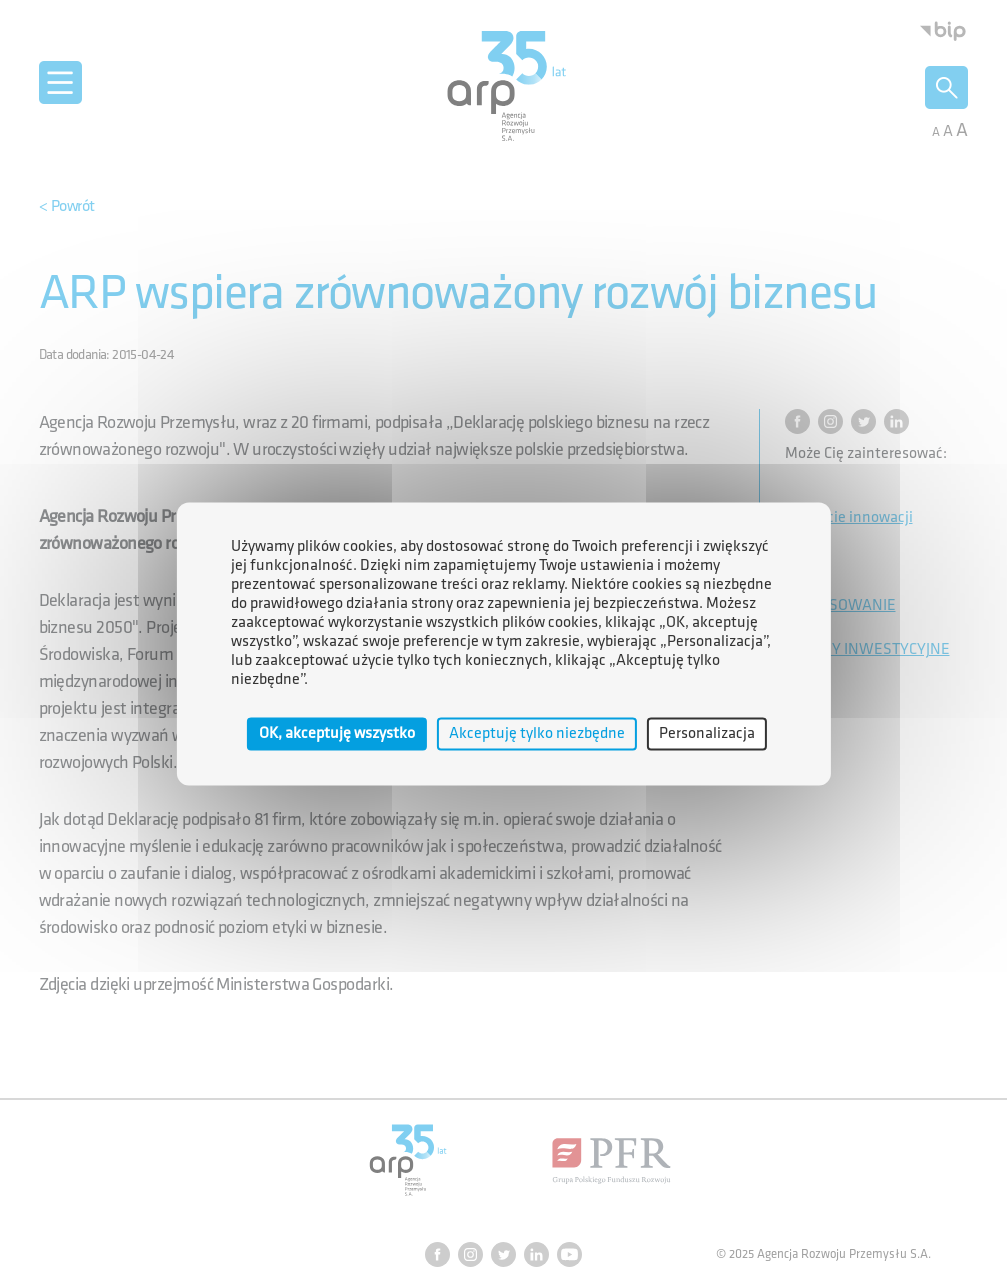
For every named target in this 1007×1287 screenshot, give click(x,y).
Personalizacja (707, 733)
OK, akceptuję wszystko (337, 733)
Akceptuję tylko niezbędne (537, 733)
